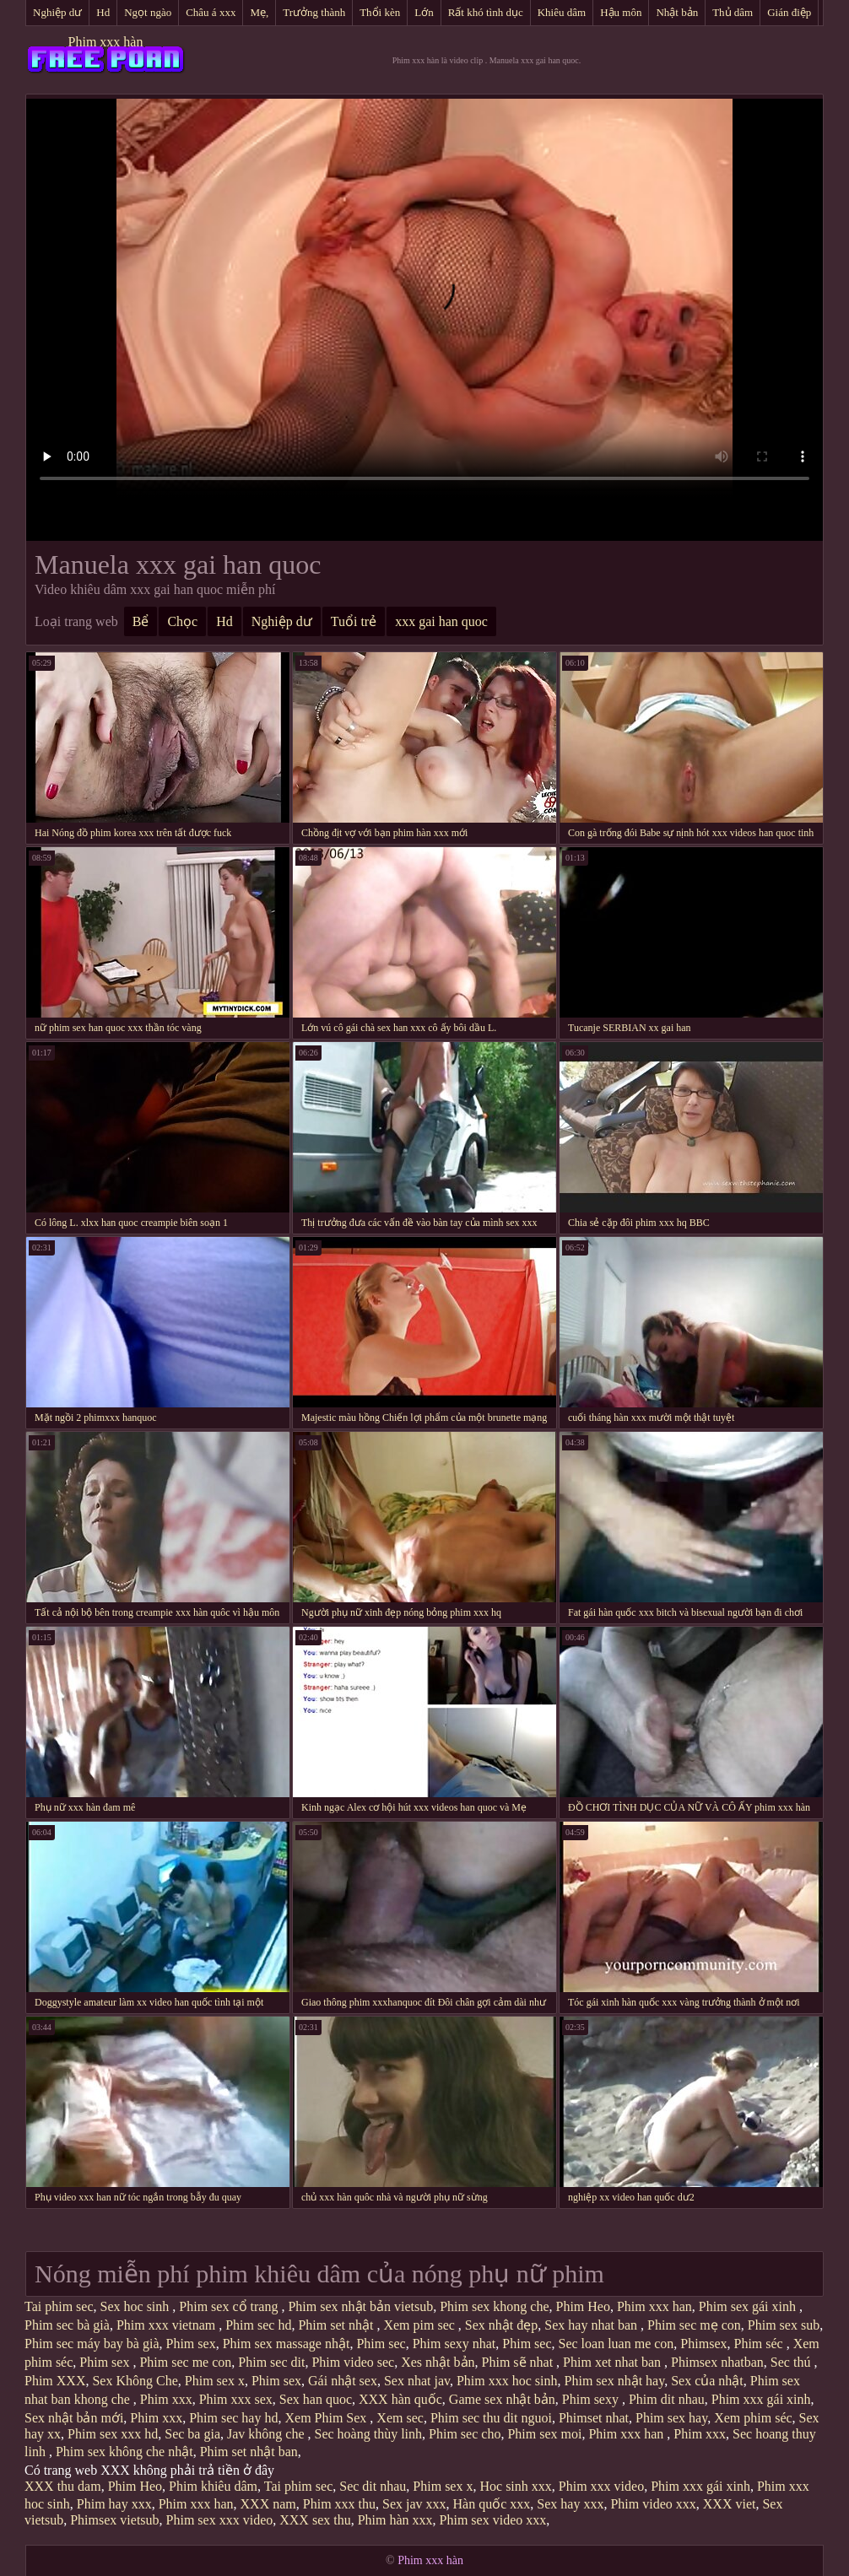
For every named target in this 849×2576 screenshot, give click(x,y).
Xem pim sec (420, 2325)
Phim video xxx (652, 2504)
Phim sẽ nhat (519, 2362)
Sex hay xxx (570, 2504)
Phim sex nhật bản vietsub (360, 2306)
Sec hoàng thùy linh (369, 2434)
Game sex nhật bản (502, 2399)
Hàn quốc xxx (492, 2504)
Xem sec (400, 2418)
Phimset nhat (594, 2418)
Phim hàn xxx (395, 2520)
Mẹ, (259, 12)
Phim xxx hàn (105, 42)
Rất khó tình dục (485, 12)
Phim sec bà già (67, 2325)
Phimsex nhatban (717, 2362)
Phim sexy (592, 2399)
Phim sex (191, 2343)
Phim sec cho (464, 2434)
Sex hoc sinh (136, 2306)
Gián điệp (789, 12)
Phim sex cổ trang (230, 2306)
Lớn (423, 12)
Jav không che (267, 2434)
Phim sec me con (185, 2362)
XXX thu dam (62, 2486)
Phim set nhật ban (249, 2451)
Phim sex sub (783, 2325)
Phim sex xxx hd (113, 2434)
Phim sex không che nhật (124, 2451)
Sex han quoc (315, 2399)
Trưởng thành (314, 12)
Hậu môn (620, 12)
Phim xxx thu (339, 2504)
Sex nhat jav (417, 2380)
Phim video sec (352, 2362)
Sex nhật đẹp (501, 2325)
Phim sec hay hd (233, 2418)
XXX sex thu (314, 2520)
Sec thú (792, 2362)
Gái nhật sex (342, 2380)
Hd (103, 12)
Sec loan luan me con (616, 2343)
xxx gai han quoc (441, 621)
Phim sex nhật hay (615, 2380)
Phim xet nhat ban (613, 2362)
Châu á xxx (210, 12)
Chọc (182, 621)
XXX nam (268, 2504)
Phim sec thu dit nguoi (491, 2418)
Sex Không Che (134, 2380)
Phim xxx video (601, 2486)
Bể (140, 621)
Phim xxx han (654, 2306)
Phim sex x (215, 2380)
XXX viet (729, 2504)
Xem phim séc (753, 2418)
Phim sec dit (271, 2362)
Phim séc (759, 2343)
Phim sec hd (258, 2325)
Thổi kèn (380, 12)
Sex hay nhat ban (592, 2325)
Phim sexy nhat (454, 2343)
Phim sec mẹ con (694, 2325)
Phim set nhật (337, 2325)
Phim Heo (583, 2306)
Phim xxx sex (236, 2399)
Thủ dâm (732, 12)
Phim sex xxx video (219, 2520)
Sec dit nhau (372, 2486)
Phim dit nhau (667, 2399)
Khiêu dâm (562, 12)
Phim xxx (166, 2399)
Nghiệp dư (57, 12)
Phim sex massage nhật (286, 2343)
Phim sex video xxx (493, 2520)
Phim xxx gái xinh (761, 2399)
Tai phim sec (59, 2306)
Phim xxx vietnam (167, 2325)
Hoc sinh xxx (515, 2486)
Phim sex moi (544, 2434)
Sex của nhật (707, 2380)
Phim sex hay (671, 2418)
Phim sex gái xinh (749, 2306)
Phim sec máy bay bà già (92, 2343)
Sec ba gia (192, 2434)
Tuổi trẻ (353, 621)
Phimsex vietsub (114, 2520)
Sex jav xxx (414, 2504)
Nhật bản (677, 12)
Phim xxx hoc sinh (507, 2380)
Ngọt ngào (147, 12)
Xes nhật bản (437, 2362)
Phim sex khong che (494, 2306)
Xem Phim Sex (327, 2418)
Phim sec (380, 2343)
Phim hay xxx (114, 2504)
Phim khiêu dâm (213, 2486)
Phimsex (703, 2343)
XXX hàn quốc (400, 2399)
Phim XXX (54, 2380)
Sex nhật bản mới (73, 2418)
